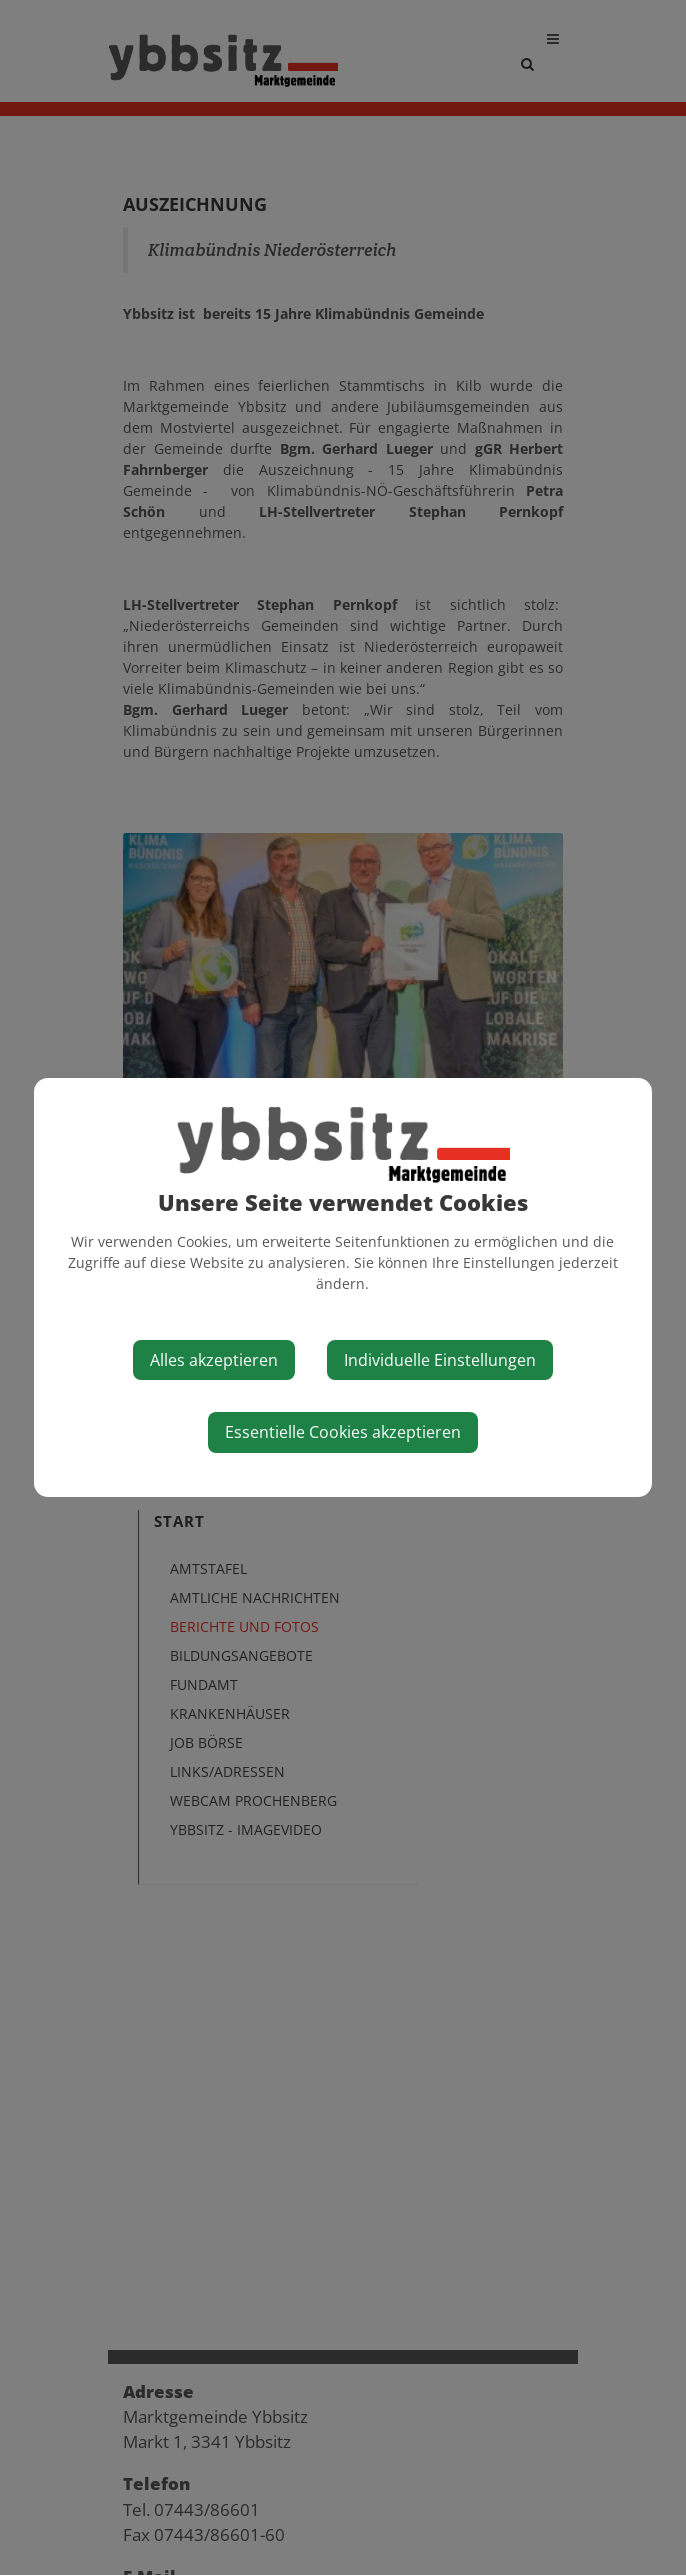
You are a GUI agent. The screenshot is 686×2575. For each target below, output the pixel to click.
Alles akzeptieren (214, 1360)
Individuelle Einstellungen (440, 1360)
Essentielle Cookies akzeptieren (343, 1432)
